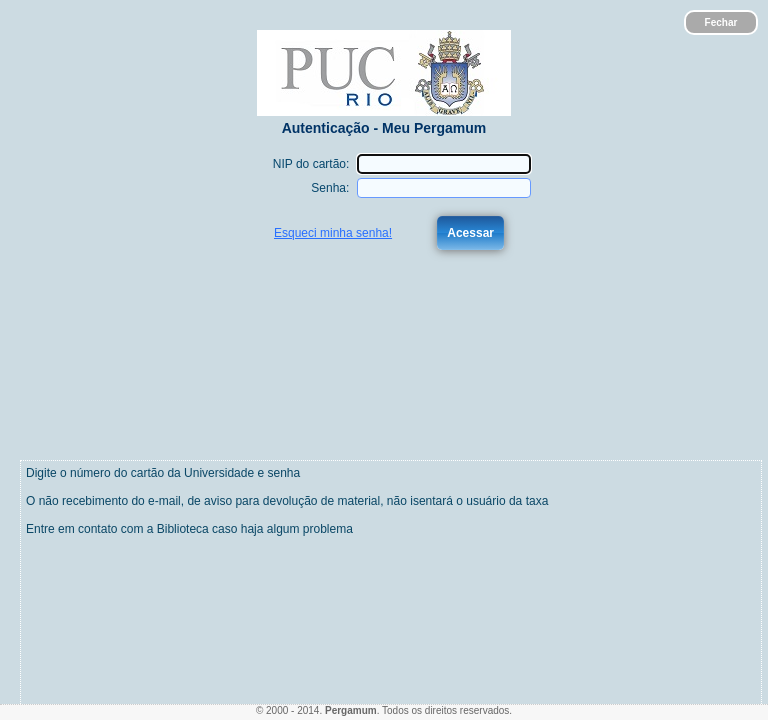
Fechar (721, 22)
